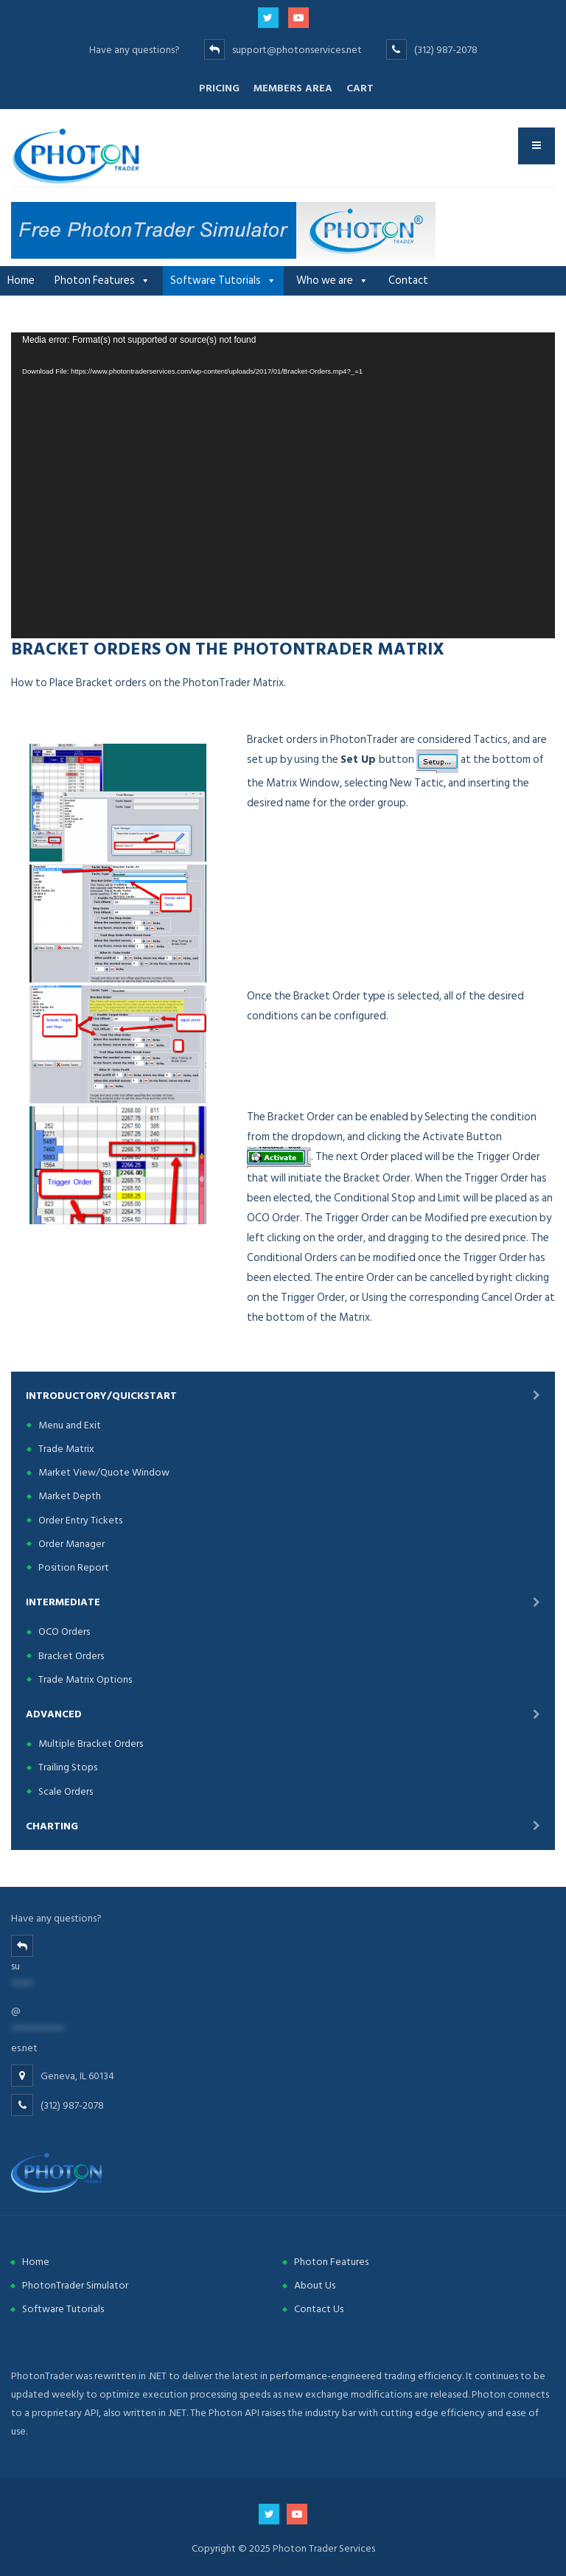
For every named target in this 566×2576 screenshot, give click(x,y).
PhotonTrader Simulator (75, 2285)
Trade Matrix (66, 1448)
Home (21, 280)
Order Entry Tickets (80, 1520)
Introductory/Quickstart (101, 1395)
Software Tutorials (215, 280)
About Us (314, 2285)
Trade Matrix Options (85, 1679)
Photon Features (95, 280)
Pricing (219, 88)
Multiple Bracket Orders (90, 1743)
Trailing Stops (67, 1767)
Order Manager (71, 1543)
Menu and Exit (69, 1425)
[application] (283, 485)
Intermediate (63, 1602)
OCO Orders (64, 1631)
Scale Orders (65, 1791)
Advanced (54, 1714)
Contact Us (318, 2308)
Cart (360, 88)
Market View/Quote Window (104, 1472)
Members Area (293, 88)
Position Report (73, 1567)
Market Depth (69, 1495)
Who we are (324, 280)
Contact (408, 280)
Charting (52, 1826)
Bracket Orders (71, 1655)
